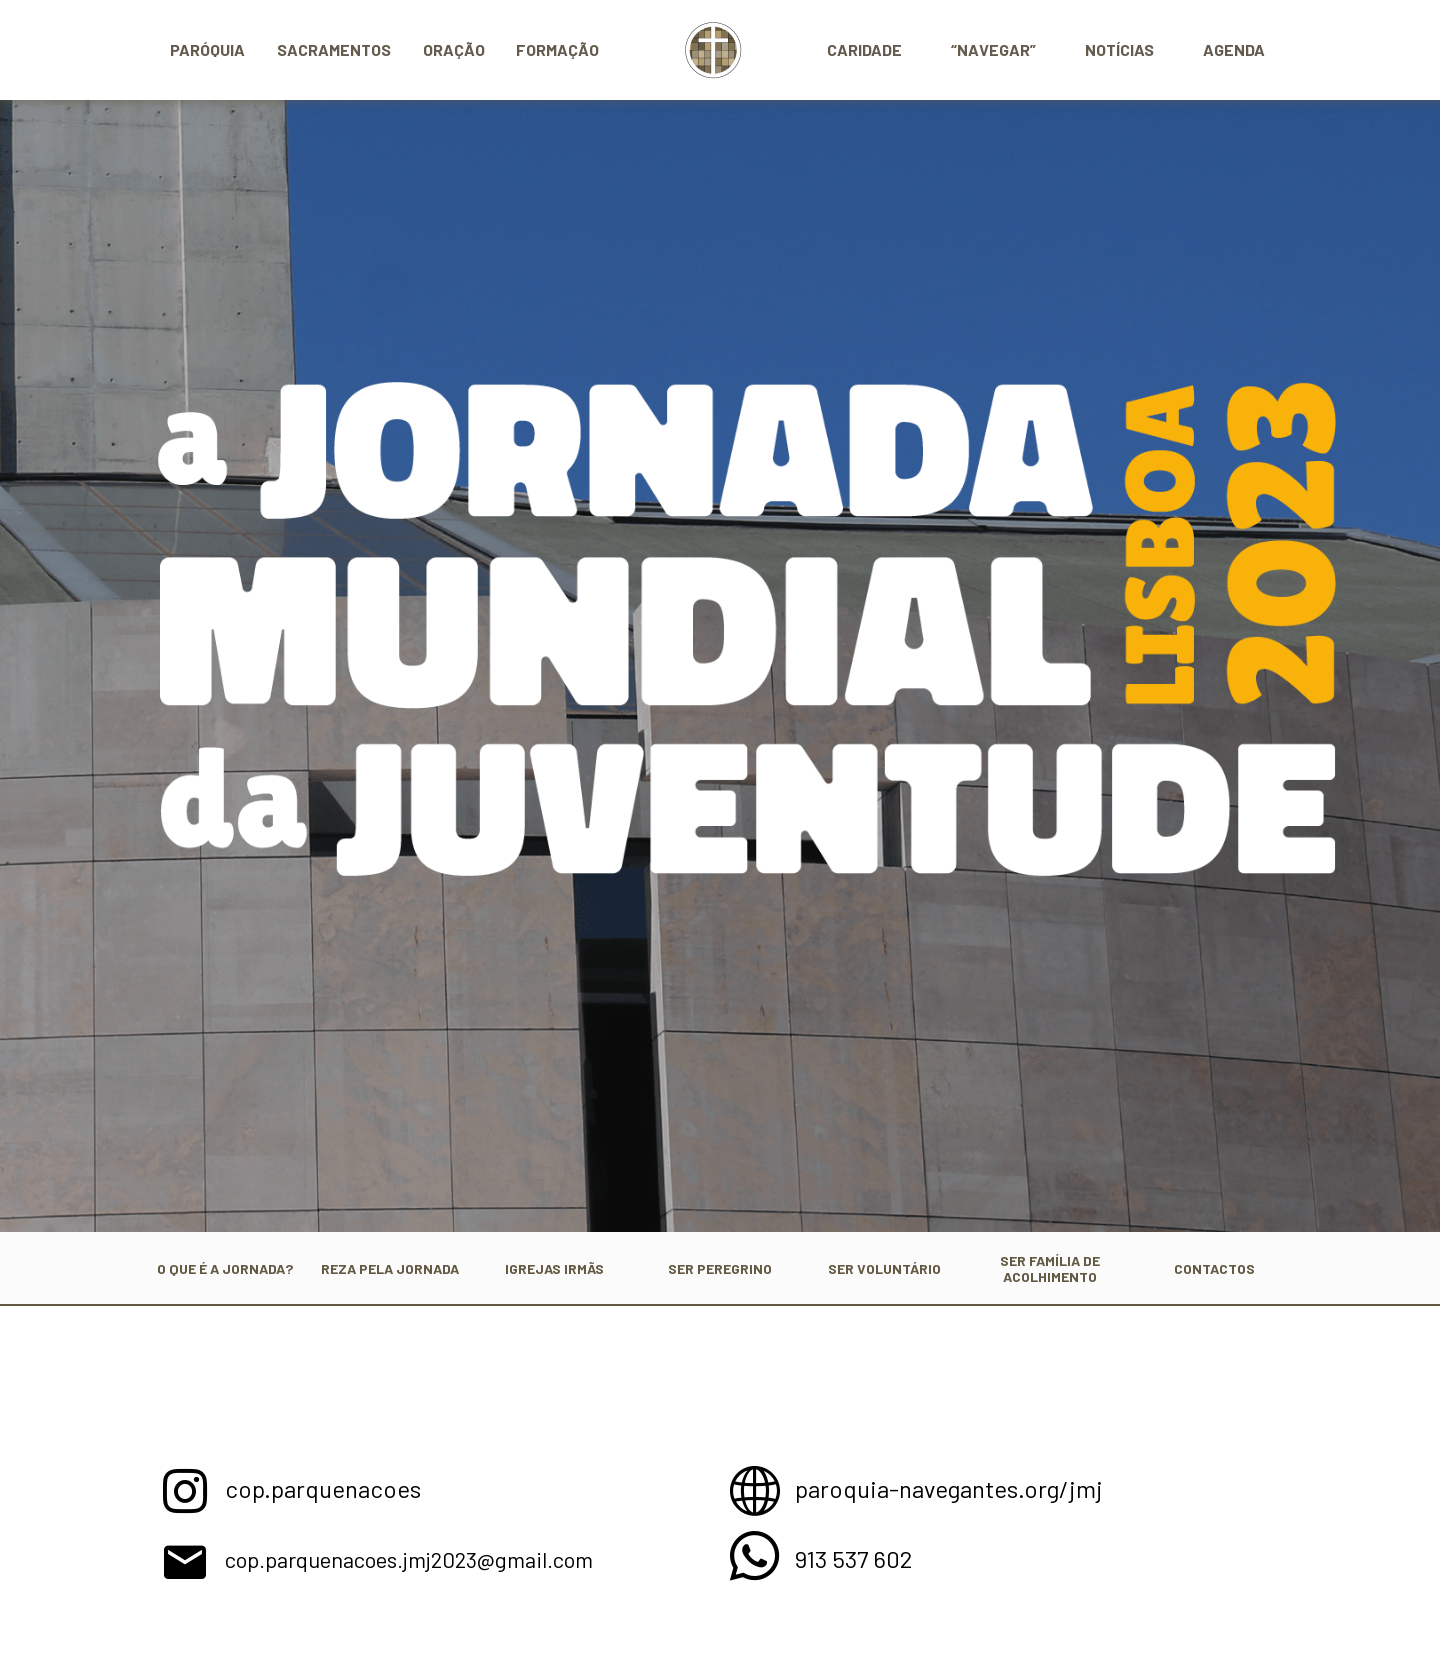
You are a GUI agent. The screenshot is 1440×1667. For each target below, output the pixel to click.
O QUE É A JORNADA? (224, 1267)
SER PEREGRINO (720, 1267)
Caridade (864, 49)
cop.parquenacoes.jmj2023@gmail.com (463, 1557)
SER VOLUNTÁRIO (884, 1267)
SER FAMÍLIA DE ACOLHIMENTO (1050, 1267)
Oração (454, 49)
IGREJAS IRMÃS (555, 1267)
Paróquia (207, 49)
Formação (557, 49)
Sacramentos (334, 49)
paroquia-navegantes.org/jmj (971, 1487)
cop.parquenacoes (337, 1487)
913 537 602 (863, 1557)
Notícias (1119, 49)
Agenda (1234, 49)
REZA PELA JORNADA (389, 1267)
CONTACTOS (1214, 1267)
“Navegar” (993, 49)
